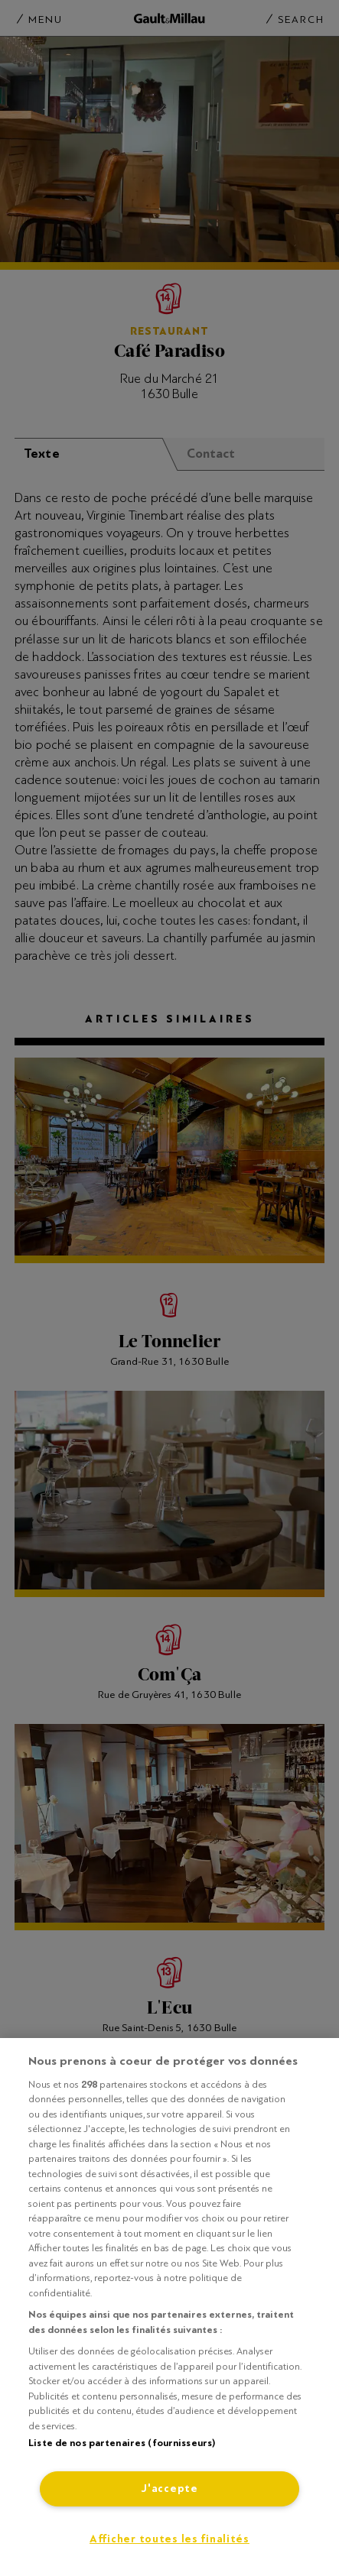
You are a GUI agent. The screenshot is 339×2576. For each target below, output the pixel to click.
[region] (169, 2307)
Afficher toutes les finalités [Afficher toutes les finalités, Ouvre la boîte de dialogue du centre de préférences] (169, 2538)
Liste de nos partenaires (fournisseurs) (121, 2443)
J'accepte (169, 2488)
